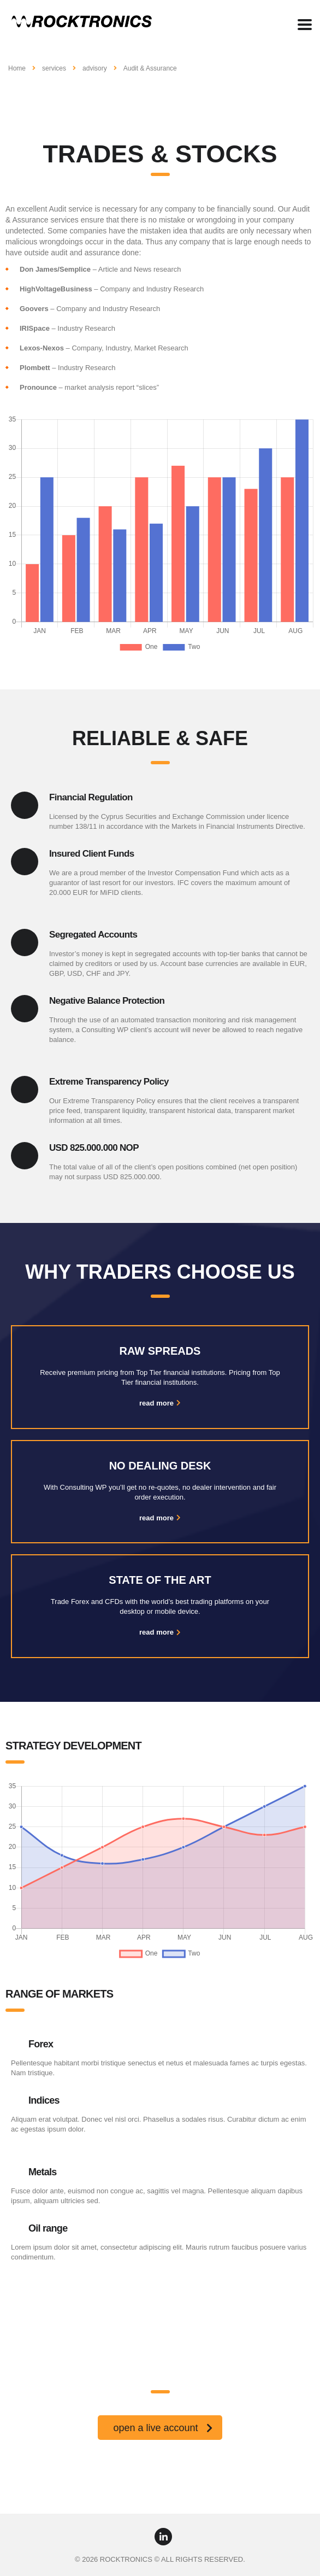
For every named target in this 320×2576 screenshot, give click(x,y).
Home (17, 68)
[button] (160, 2427)
